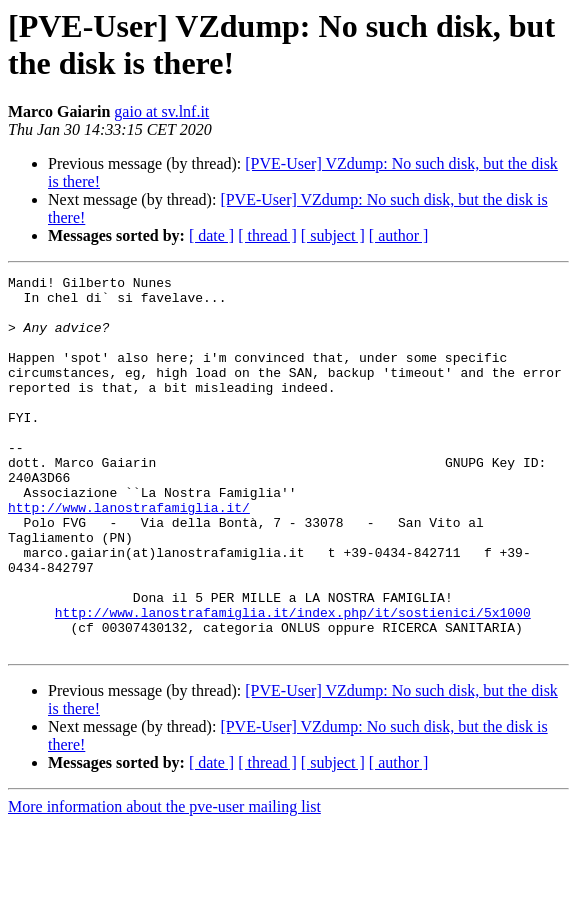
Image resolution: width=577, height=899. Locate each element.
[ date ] (211, 235)
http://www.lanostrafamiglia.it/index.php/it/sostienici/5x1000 (293, 681)
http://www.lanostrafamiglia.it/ (129, 555)
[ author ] (399, 235)
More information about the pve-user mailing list (164, 881)
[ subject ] (333, 235)
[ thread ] (267, 235)
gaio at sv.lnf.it (161, 111)
